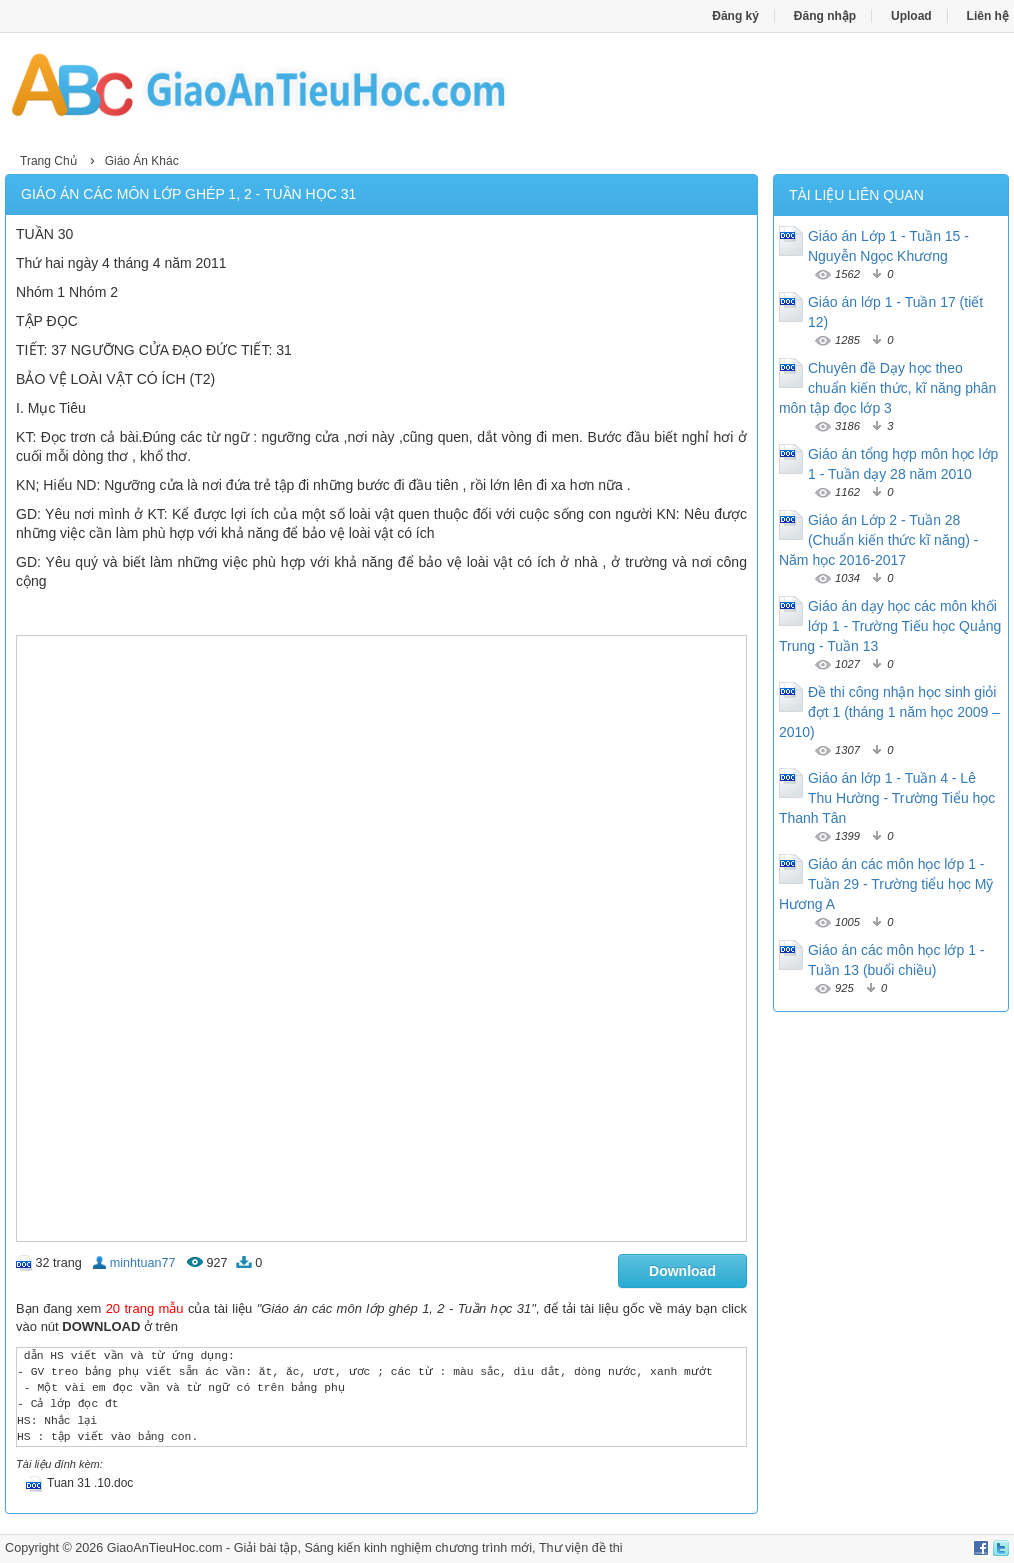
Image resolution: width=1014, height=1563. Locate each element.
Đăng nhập (825, 16)
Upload (911, 16)
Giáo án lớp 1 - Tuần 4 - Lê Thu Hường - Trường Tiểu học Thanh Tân (887, 798)
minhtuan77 (143, 1263)
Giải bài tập (266, 1548)
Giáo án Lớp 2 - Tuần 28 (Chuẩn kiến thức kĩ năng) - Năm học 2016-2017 (879, 540)
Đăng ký (735, 16)
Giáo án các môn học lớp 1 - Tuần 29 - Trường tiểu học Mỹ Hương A (886, 884)
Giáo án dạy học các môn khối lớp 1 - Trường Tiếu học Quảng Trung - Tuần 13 (890, 626)
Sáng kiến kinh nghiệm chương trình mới (418, 1548)
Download (682, 1271)
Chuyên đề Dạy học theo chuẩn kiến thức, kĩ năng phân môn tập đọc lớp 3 (887, 388)
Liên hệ (988, 16)
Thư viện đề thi (581, 1548)
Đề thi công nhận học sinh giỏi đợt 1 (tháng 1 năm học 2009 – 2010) (889, 712)
